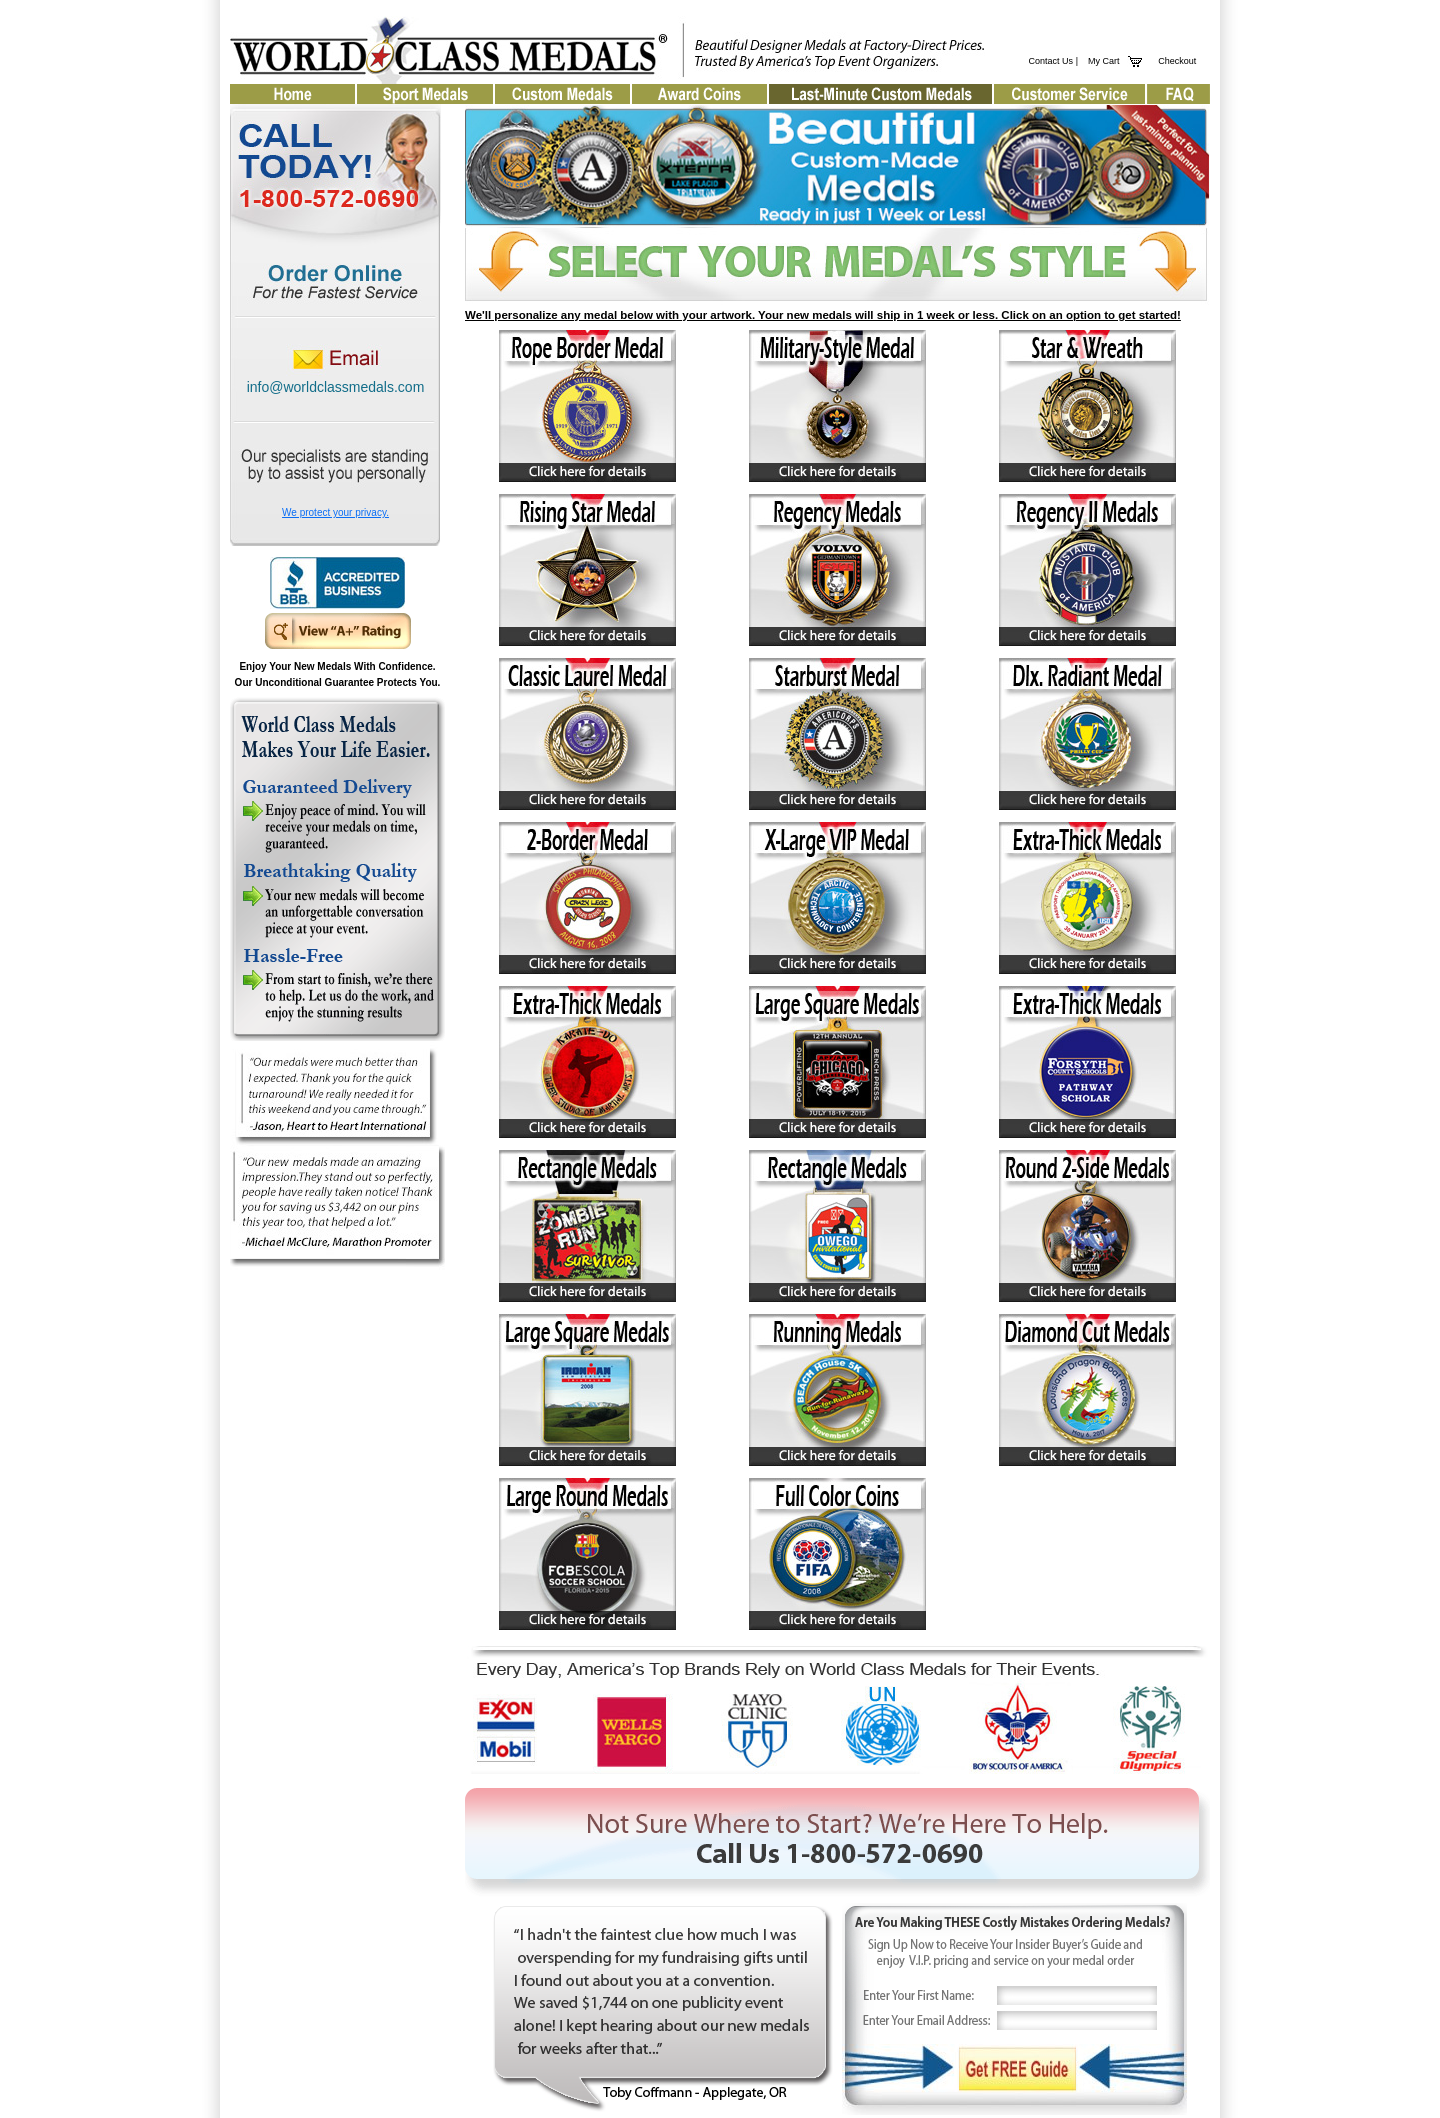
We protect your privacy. (335, 512)
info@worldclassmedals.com (336, 387)
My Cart (1102, 61)
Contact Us (1051, 61)
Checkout (1177, 61)
